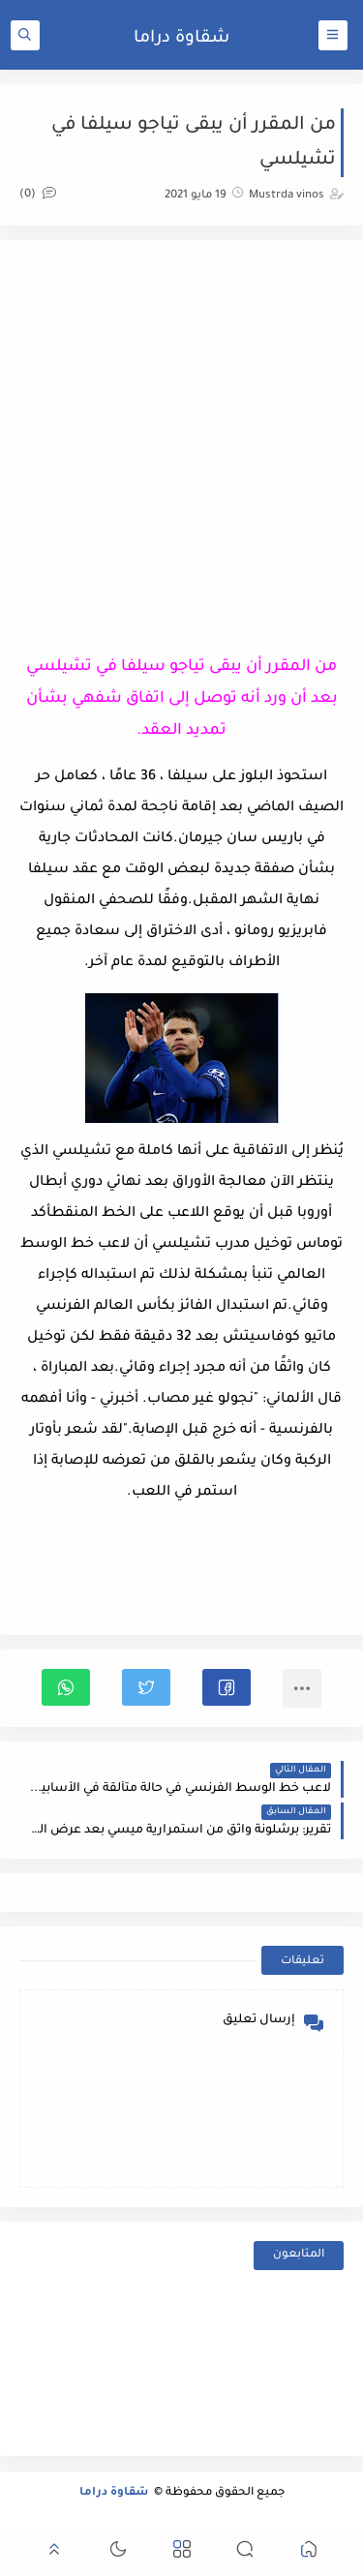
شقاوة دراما (181, 38)
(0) (37, 195)
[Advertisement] (181, 440)
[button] (226, 1687)
